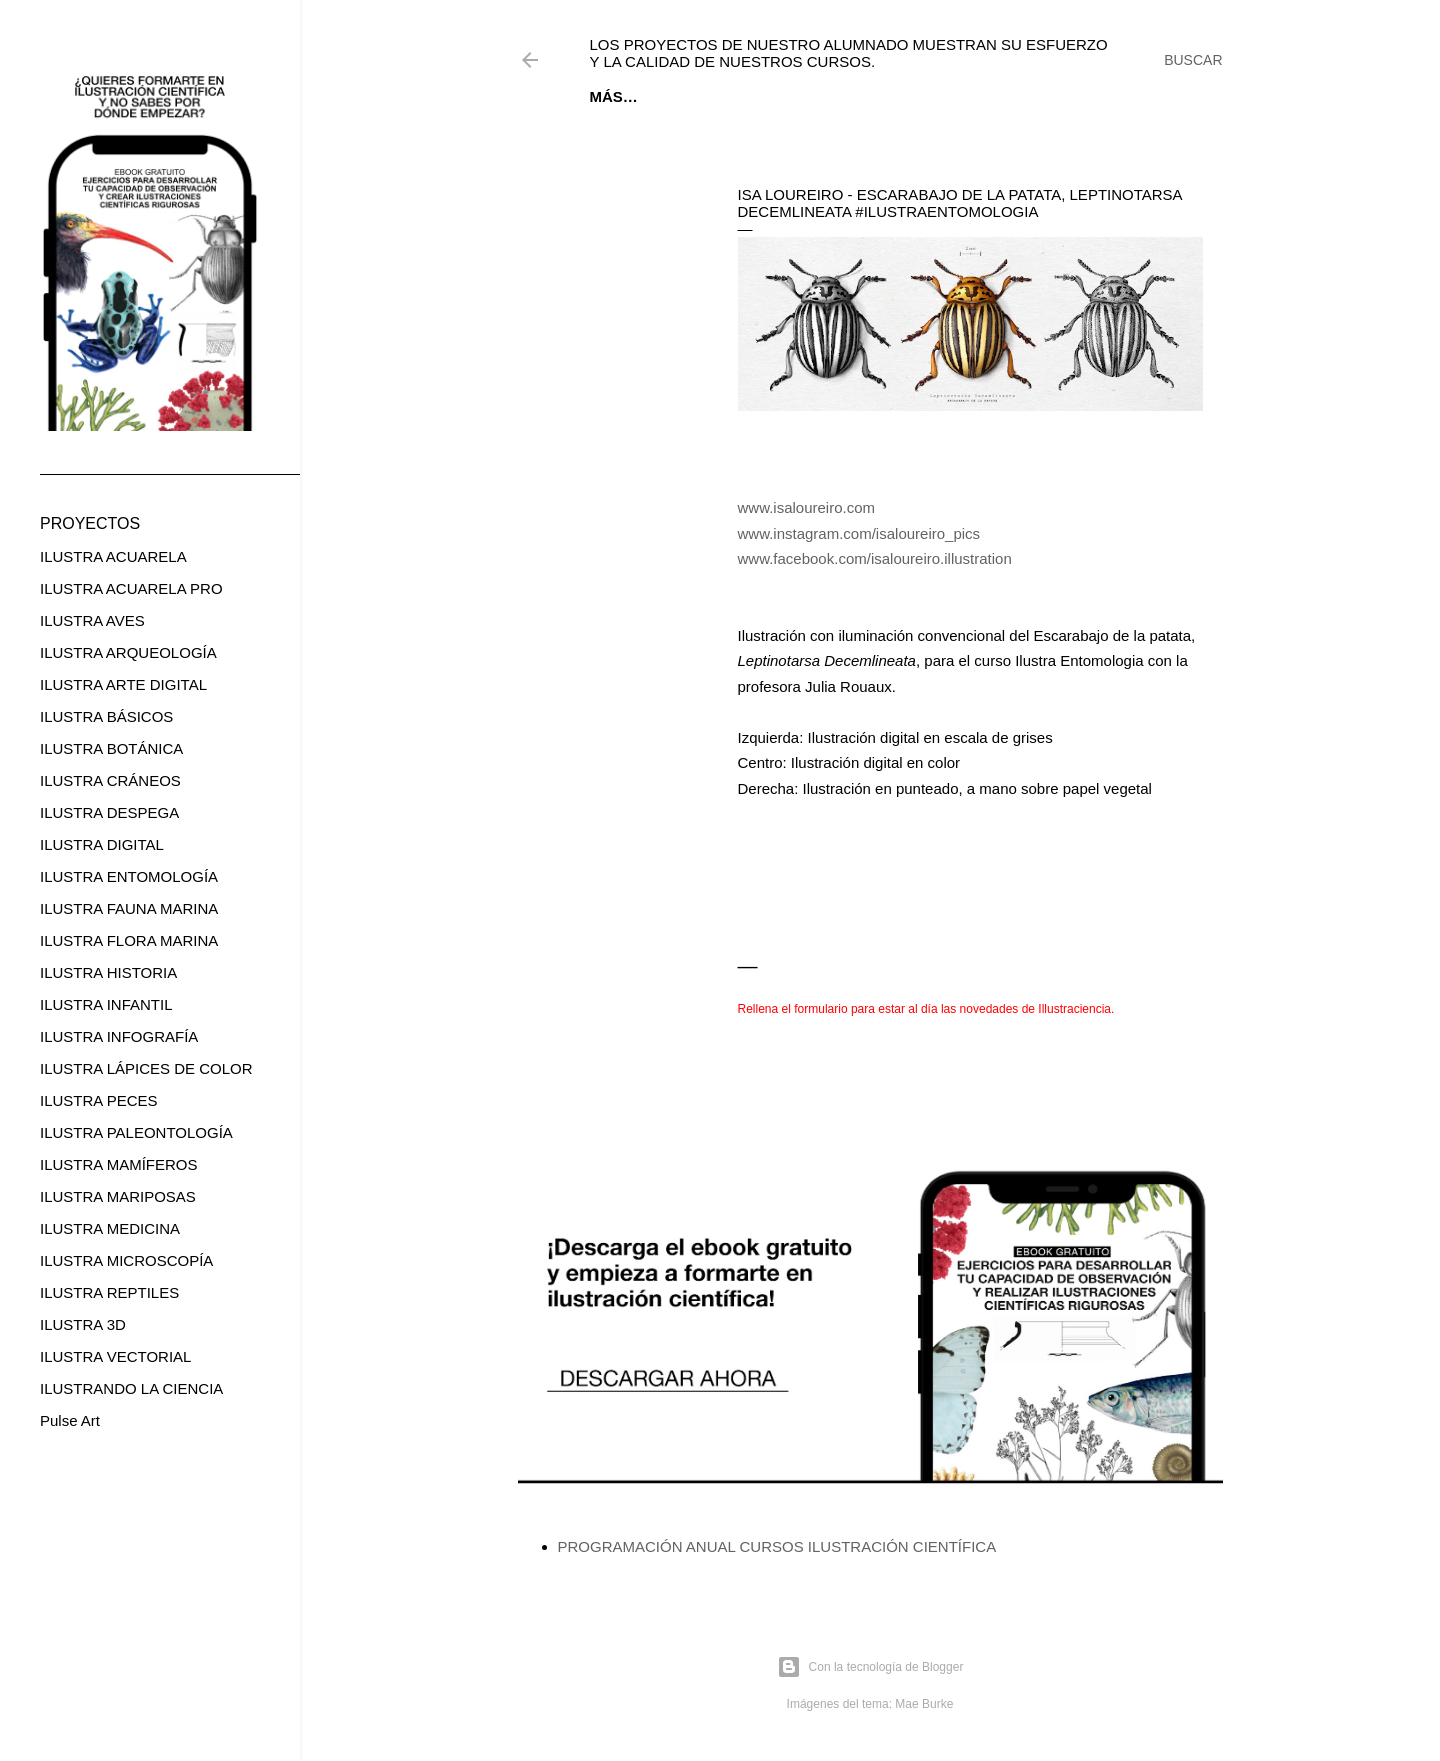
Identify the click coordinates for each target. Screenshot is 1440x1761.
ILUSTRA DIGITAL (102, 844)
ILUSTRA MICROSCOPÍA (126, 1260)
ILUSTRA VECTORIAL (115, 1356)
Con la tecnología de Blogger (870, 1667)
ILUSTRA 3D (83, 1324)
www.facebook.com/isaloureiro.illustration (875, 558)
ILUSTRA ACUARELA (113, 556)
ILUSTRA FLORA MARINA (129, 940)
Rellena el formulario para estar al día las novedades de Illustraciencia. (926, 1009)
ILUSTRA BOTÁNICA (111, 748)
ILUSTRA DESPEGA (109, 812)
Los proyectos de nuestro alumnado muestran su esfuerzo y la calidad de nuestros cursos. (849, 53)
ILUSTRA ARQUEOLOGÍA (128, 652)
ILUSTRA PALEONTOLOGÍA (136, 1132)
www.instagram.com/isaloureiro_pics (859, 533)
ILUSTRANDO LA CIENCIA (131, 1388)
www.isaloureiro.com (807, 507)
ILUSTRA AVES (92, 620)
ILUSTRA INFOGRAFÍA (119, 1036)
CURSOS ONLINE (859, 96)
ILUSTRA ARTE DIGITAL (123, 684)
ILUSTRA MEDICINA (110, 1228)
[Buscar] (1193, 60)
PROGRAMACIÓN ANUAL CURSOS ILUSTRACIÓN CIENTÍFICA (777, 1546)
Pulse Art (70, 1420)
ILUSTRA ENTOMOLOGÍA (129, 876)
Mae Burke (924, 1704)
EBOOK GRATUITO (716, 96)
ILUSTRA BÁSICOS (106, 716)
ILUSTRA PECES (99, 1100)
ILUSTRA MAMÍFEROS (119, 1164)
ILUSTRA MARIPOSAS (118, 1196)
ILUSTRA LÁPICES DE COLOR (146, 1068)
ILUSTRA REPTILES (109, 1292)
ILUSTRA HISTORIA (108, 972)
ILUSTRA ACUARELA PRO (131, 588)
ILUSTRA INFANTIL (106, 1004)
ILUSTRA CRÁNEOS (110, 780)
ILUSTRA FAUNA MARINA (129, 908)
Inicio (613, 96)
